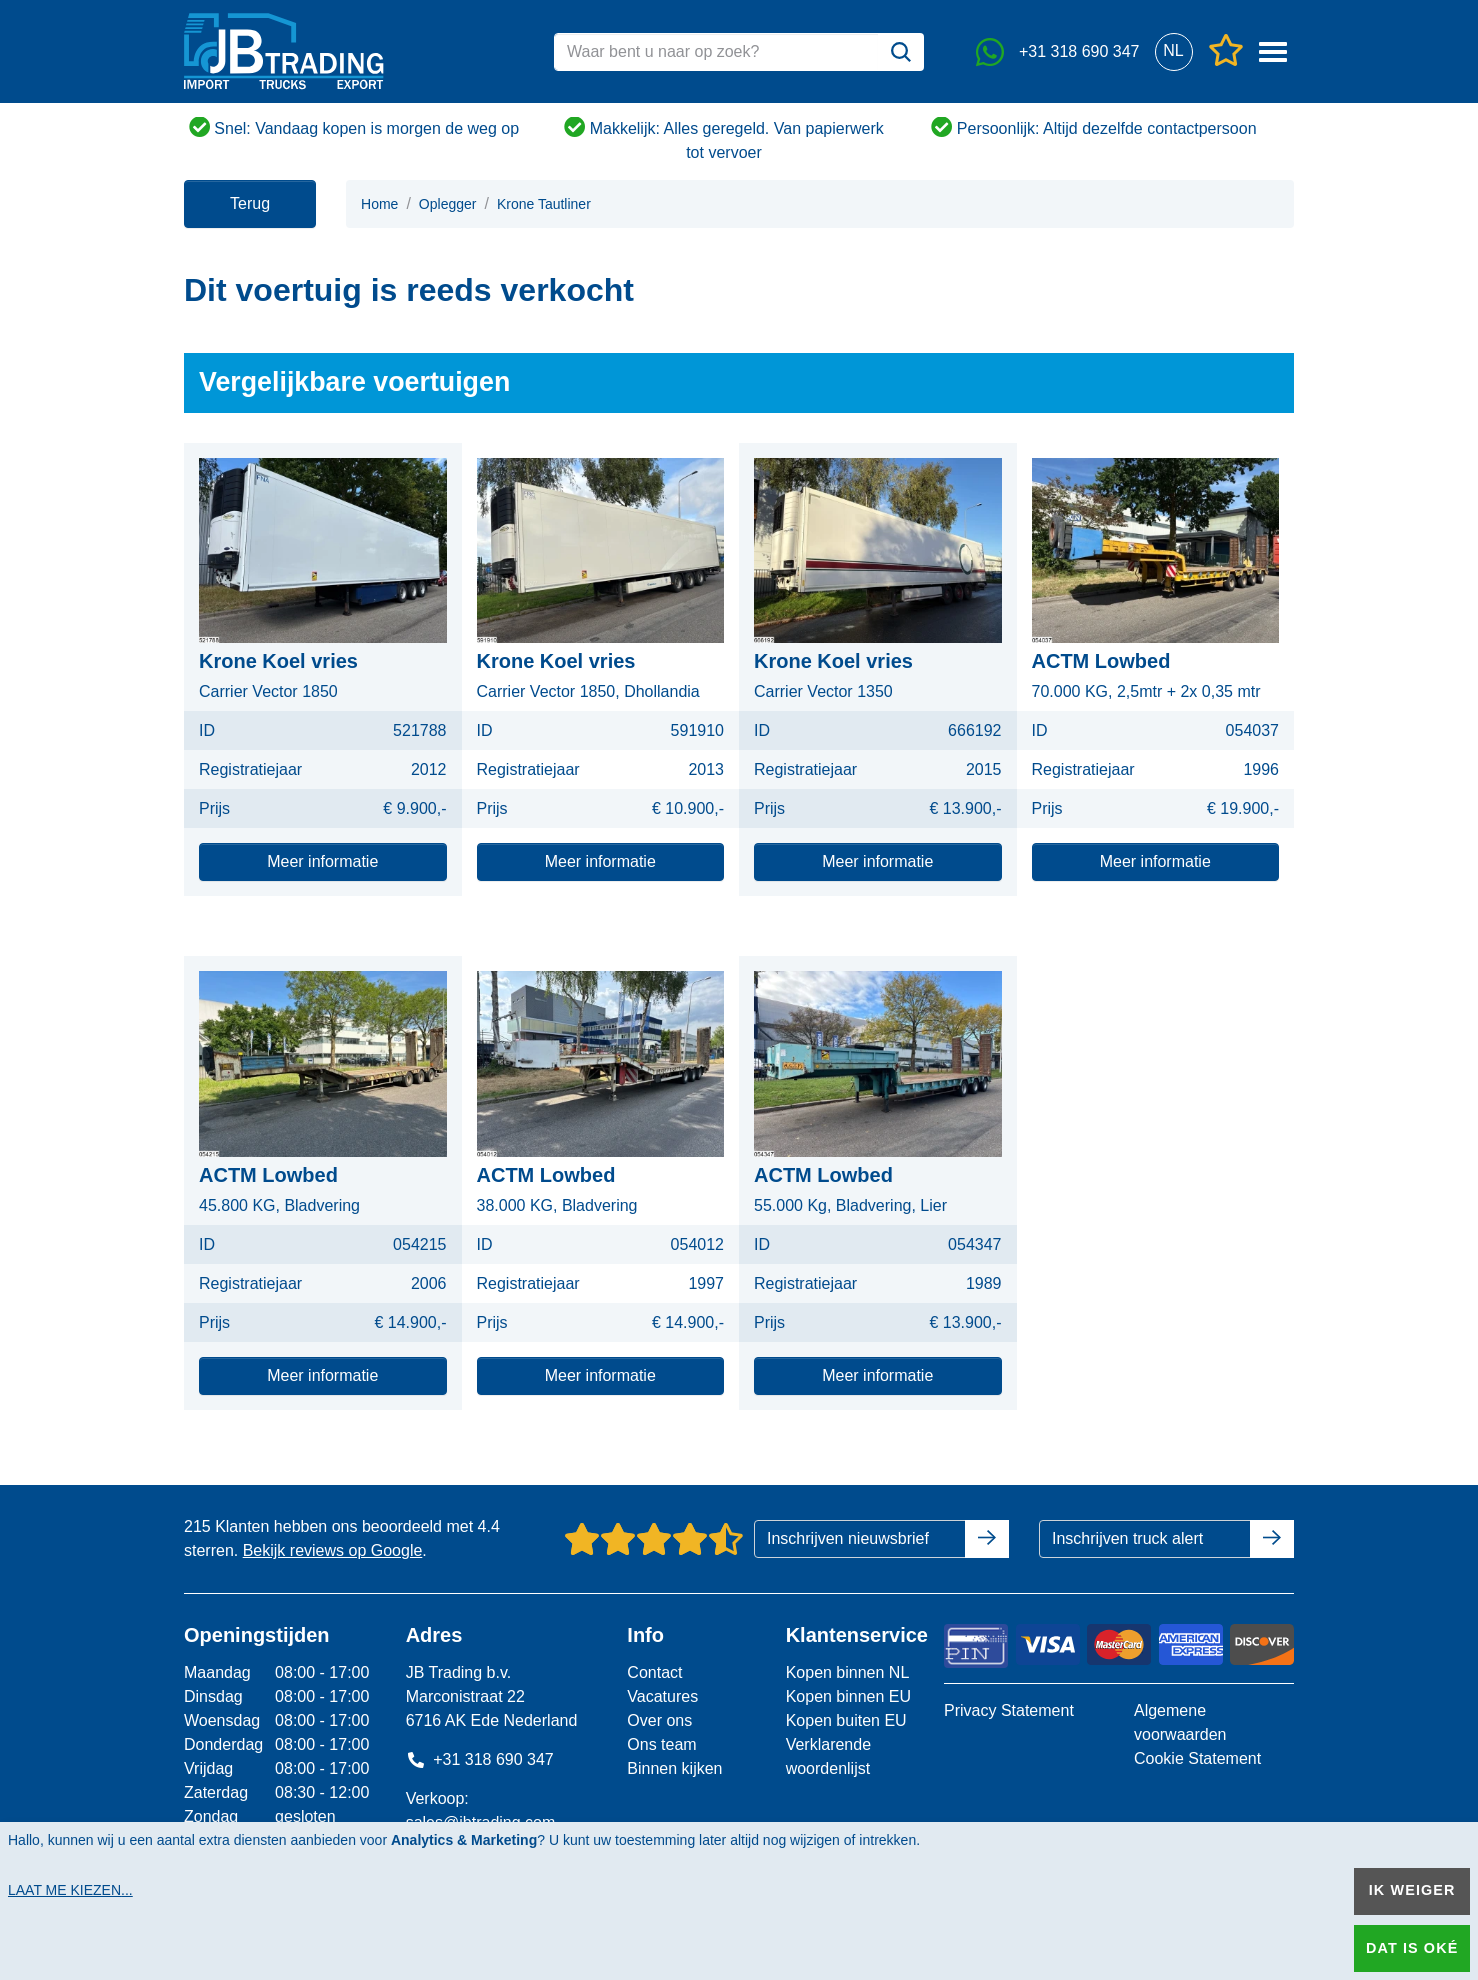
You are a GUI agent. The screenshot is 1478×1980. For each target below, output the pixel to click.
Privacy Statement (1009, 1710)
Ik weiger (1412, 1890)
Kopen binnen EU (848, 1696)
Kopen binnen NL (848, 1672)
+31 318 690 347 (480, 1759)
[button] (1173, 51)
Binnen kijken (674, 1768)
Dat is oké (1412, 1948)
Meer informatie (322, 861)
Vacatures (662, 1696)
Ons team (661, 1744)
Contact (654, 1672)
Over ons (659, 1720)
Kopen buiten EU (846, 1720)
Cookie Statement (1197, 1758)
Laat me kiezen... (70, 1890)
